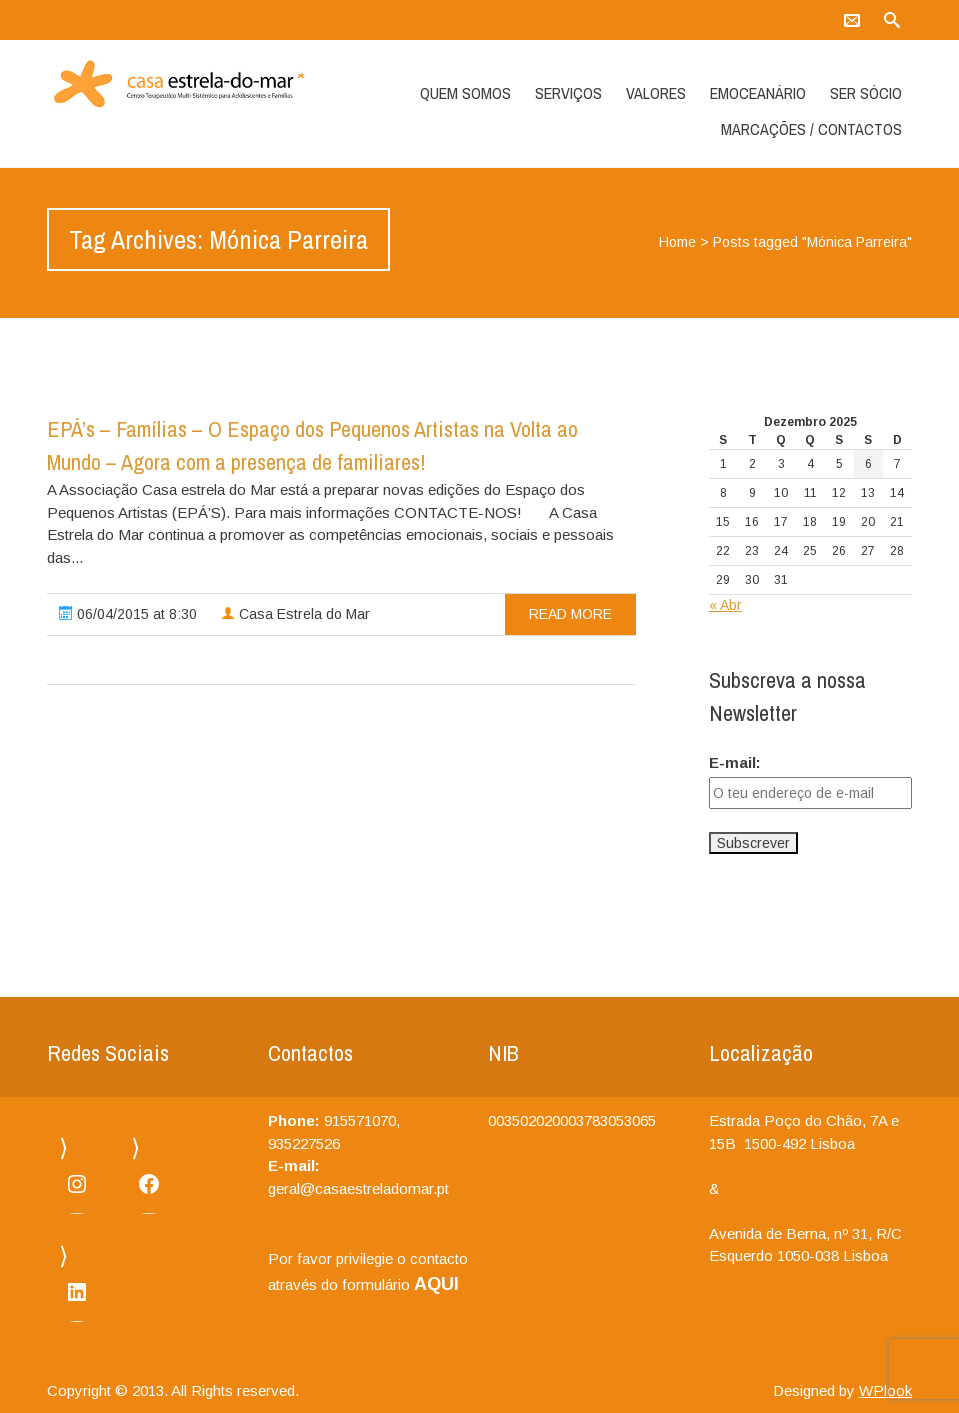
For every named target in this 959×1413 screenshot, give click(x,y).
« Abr (725, 605)
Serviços (568, 93)
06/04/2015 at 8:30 (128, 614)
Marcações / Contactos (811, 129)
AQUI (436, 1284)
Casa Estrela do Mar (295, 614)
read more (570, 614)
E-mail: (735, 762)
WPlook (885, 1390)
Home (677, 242)
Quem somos (465, 93)
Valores (656, 93)
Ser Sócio (866, 93)
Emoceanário (758, 93)
